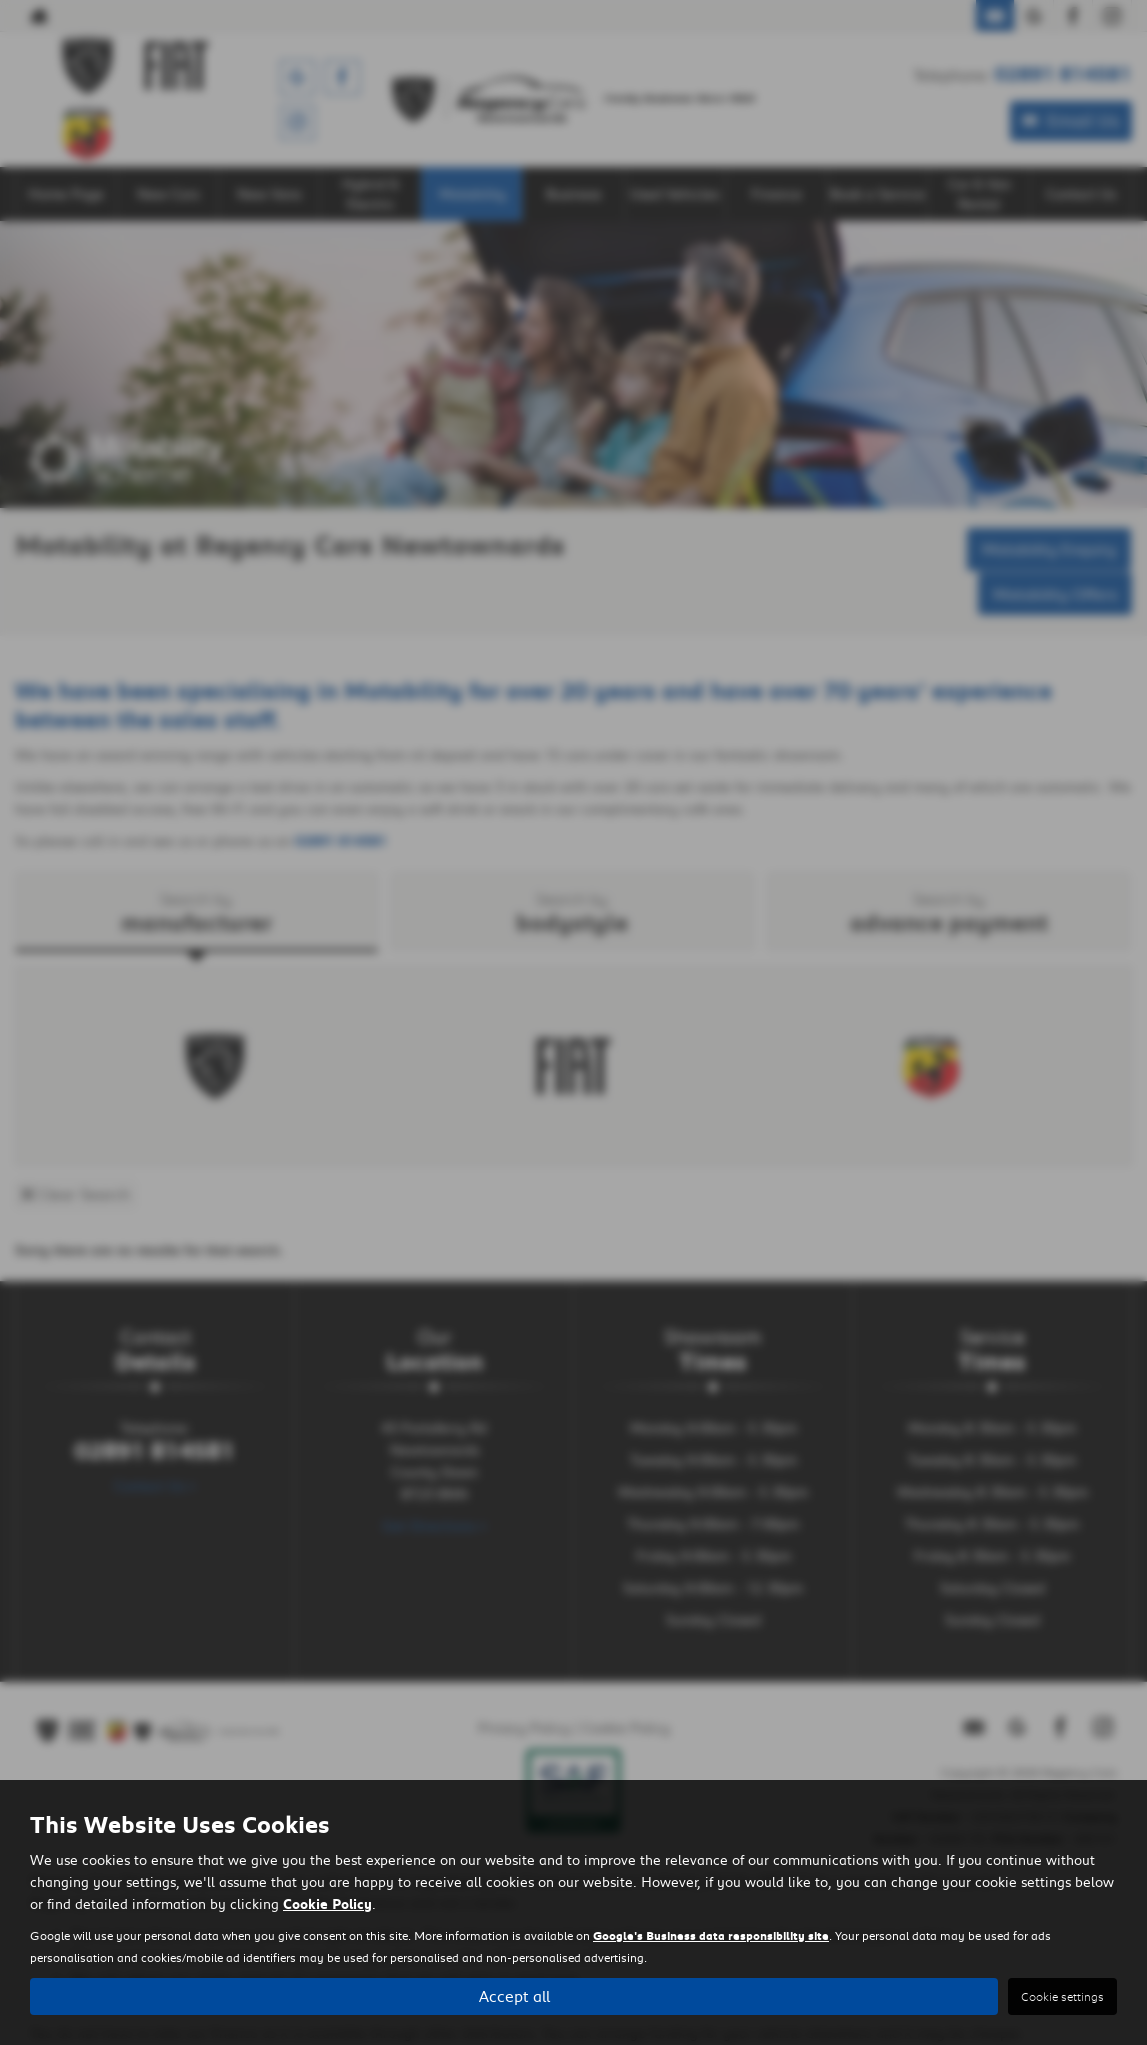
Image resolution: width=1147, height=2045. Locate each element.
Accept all (514, 1995)
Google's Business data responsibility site (711, 1934)
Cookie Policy (327, 1903)
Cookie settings (1062, 1996)
